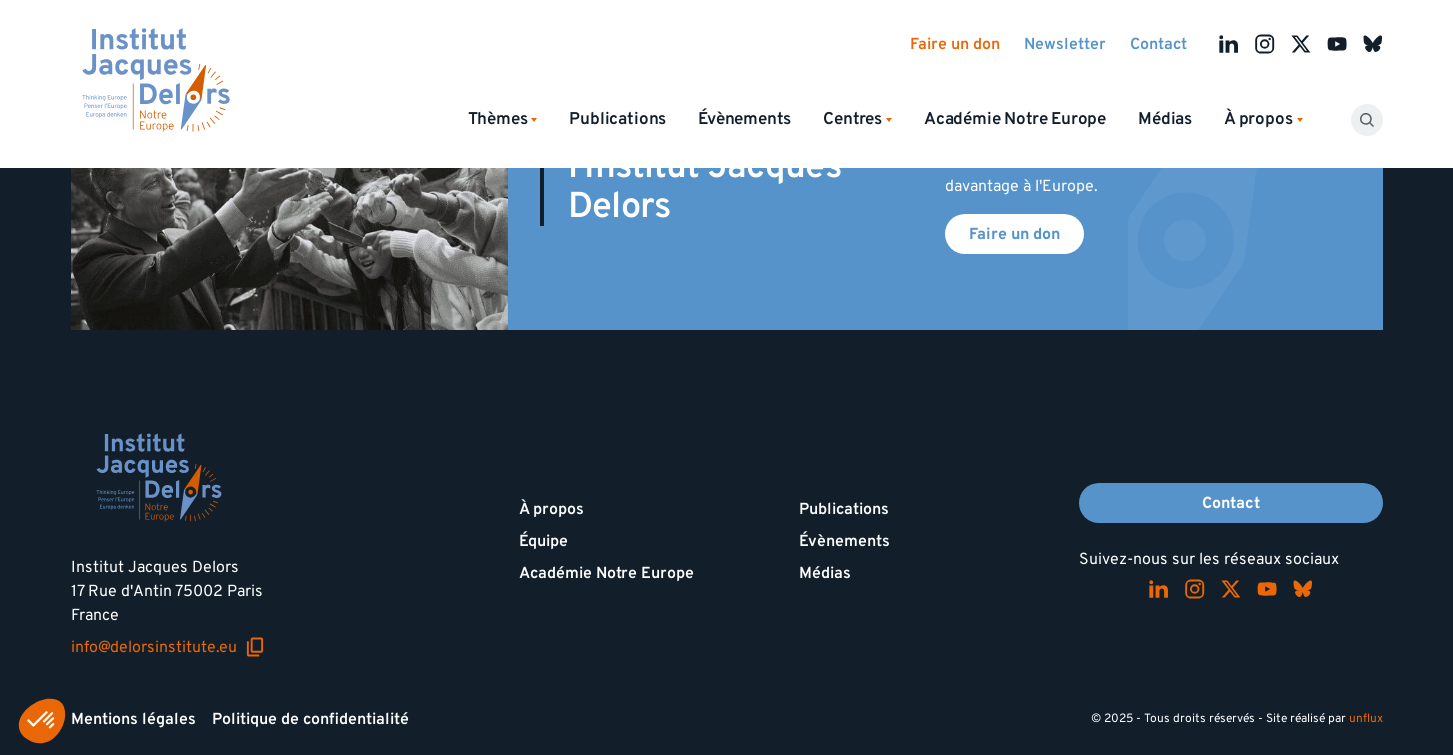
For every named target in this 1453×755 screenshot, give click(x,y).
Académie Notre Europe (1015, 119)
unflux (1366, 718)
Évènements (744, 119)
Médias (1165, 119)
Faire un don (955, 44)
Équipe (543, 541)
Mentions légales (133, 719)
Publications (617, 119)
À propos (551, 509)
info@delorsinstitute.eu (168, 647)
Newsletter (1065, 44)
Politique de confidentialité (310, 719)
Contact (1158, 44)
